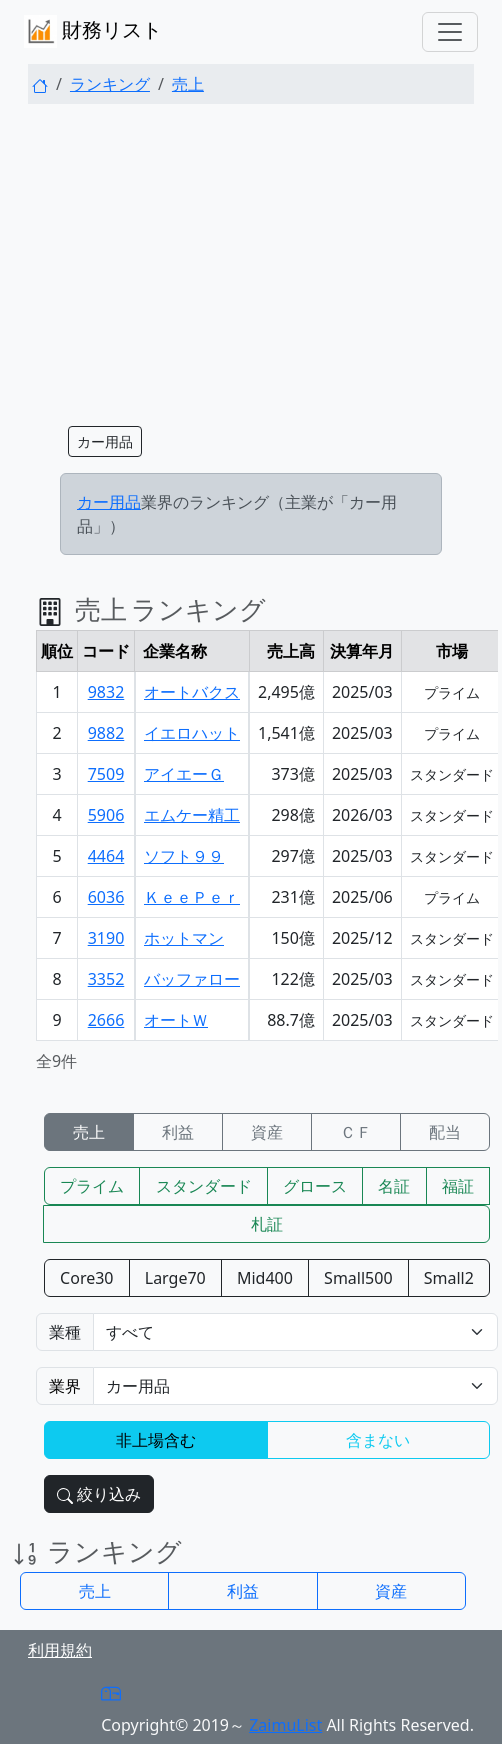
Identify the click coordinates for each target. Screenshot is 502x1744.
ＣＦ (356, 1132)
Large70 (175, 1278)
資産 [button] (391, 1591)
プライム (92, 1186)
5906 (106, 815)
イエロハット (192, 733)
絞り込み (99, 1494)
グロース (315, 1186)
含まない (378, 1440)
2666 (106, 1020)
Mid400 (265, 1278)
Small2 (449, 1278)
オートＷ (176, 1020)
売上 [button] (95, 1591)
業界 (65, 1386)
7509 (106, 774)
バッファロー (192, 979)
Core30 (86, 1278)
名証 (394, 1186)
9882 (106, 733)
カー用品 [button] (105, 441)
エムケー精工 (192, 815)
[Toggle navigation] (450, 32)
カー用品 (109, 502)
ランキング (110, 84)
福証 (458, 1186)
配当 (445, 1132)
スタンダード (204, 1186)
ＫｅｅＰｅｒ (192, 897)
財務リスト (93, 31)
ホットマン (184, 938)
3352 (106, 979)
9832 (106, 692)
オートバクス (192, 692)
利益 (178, 1132)
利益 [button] (243, 1591)
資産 (267, 1132)
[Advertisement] (251, 260)
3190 (106, 938)
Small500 (358, 1278)
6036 (106, 897)
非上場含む (156, 1440)
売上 (188, 84)
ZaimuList (285, 1725)
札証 (267, 1224)
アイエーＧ (184, 774)
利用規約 (60, 1650)
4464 (106, 856)
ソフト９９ (184, 856)
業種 (65, 1332)
